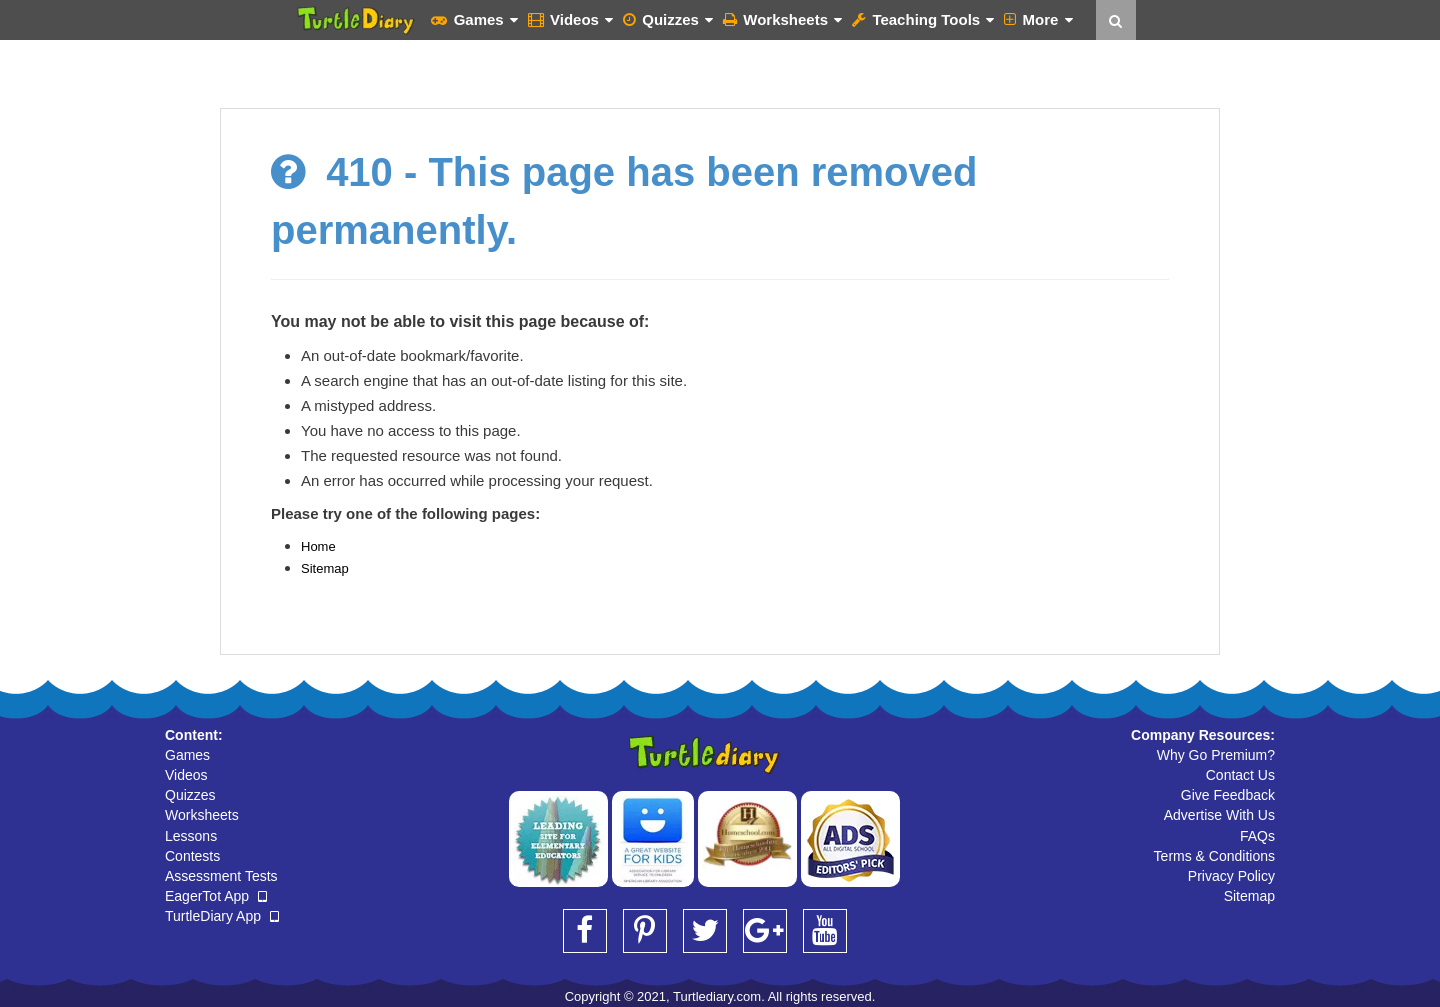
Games (474, 19)
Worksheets (782, 19)
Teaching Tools (923, 19)
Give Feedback (1228, 795)
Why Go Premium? (1216, 755)
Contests (192, 856)
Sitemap (325, 568)
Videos (570, 19)
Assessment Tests (221, 876)
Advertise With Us (1219, 815)
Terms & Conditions (1214, 856)
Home (318, 546)
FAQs (1257, 836)
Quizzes (668, 19)
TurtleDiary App (222, 916)
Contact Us (1240, 775)
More (1038, 19)
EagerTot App (216, 896)
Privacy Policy (1231, 876)
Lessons (191, 836)
